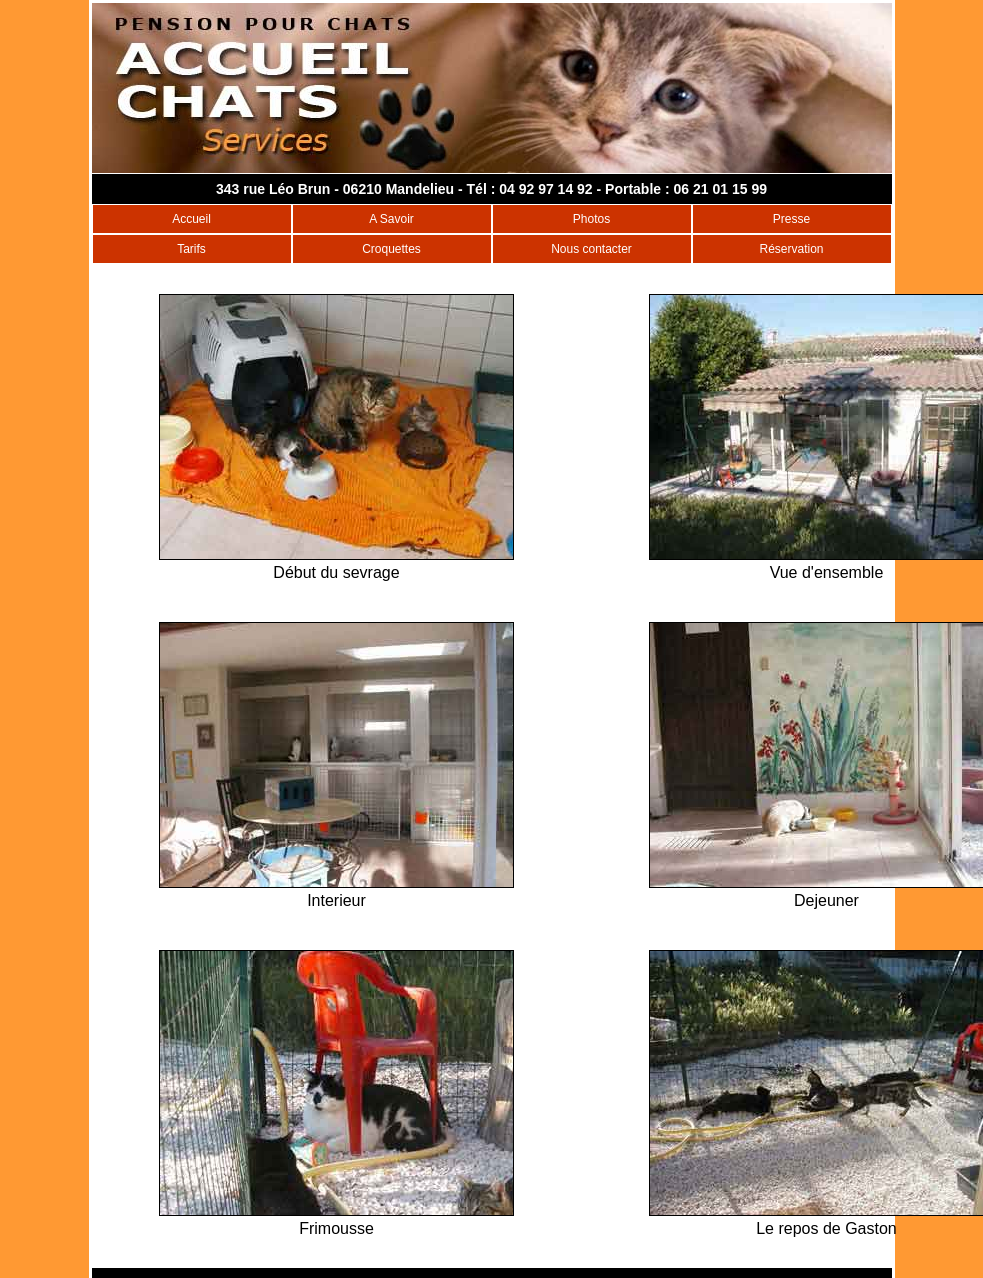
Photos (591, 219)
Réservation (791, 249)
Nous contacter (591, 249)
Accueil (191, 219)
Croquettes (391, 249)
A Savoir (391, 219)
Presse (791, 219)
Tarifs (191, 249)
